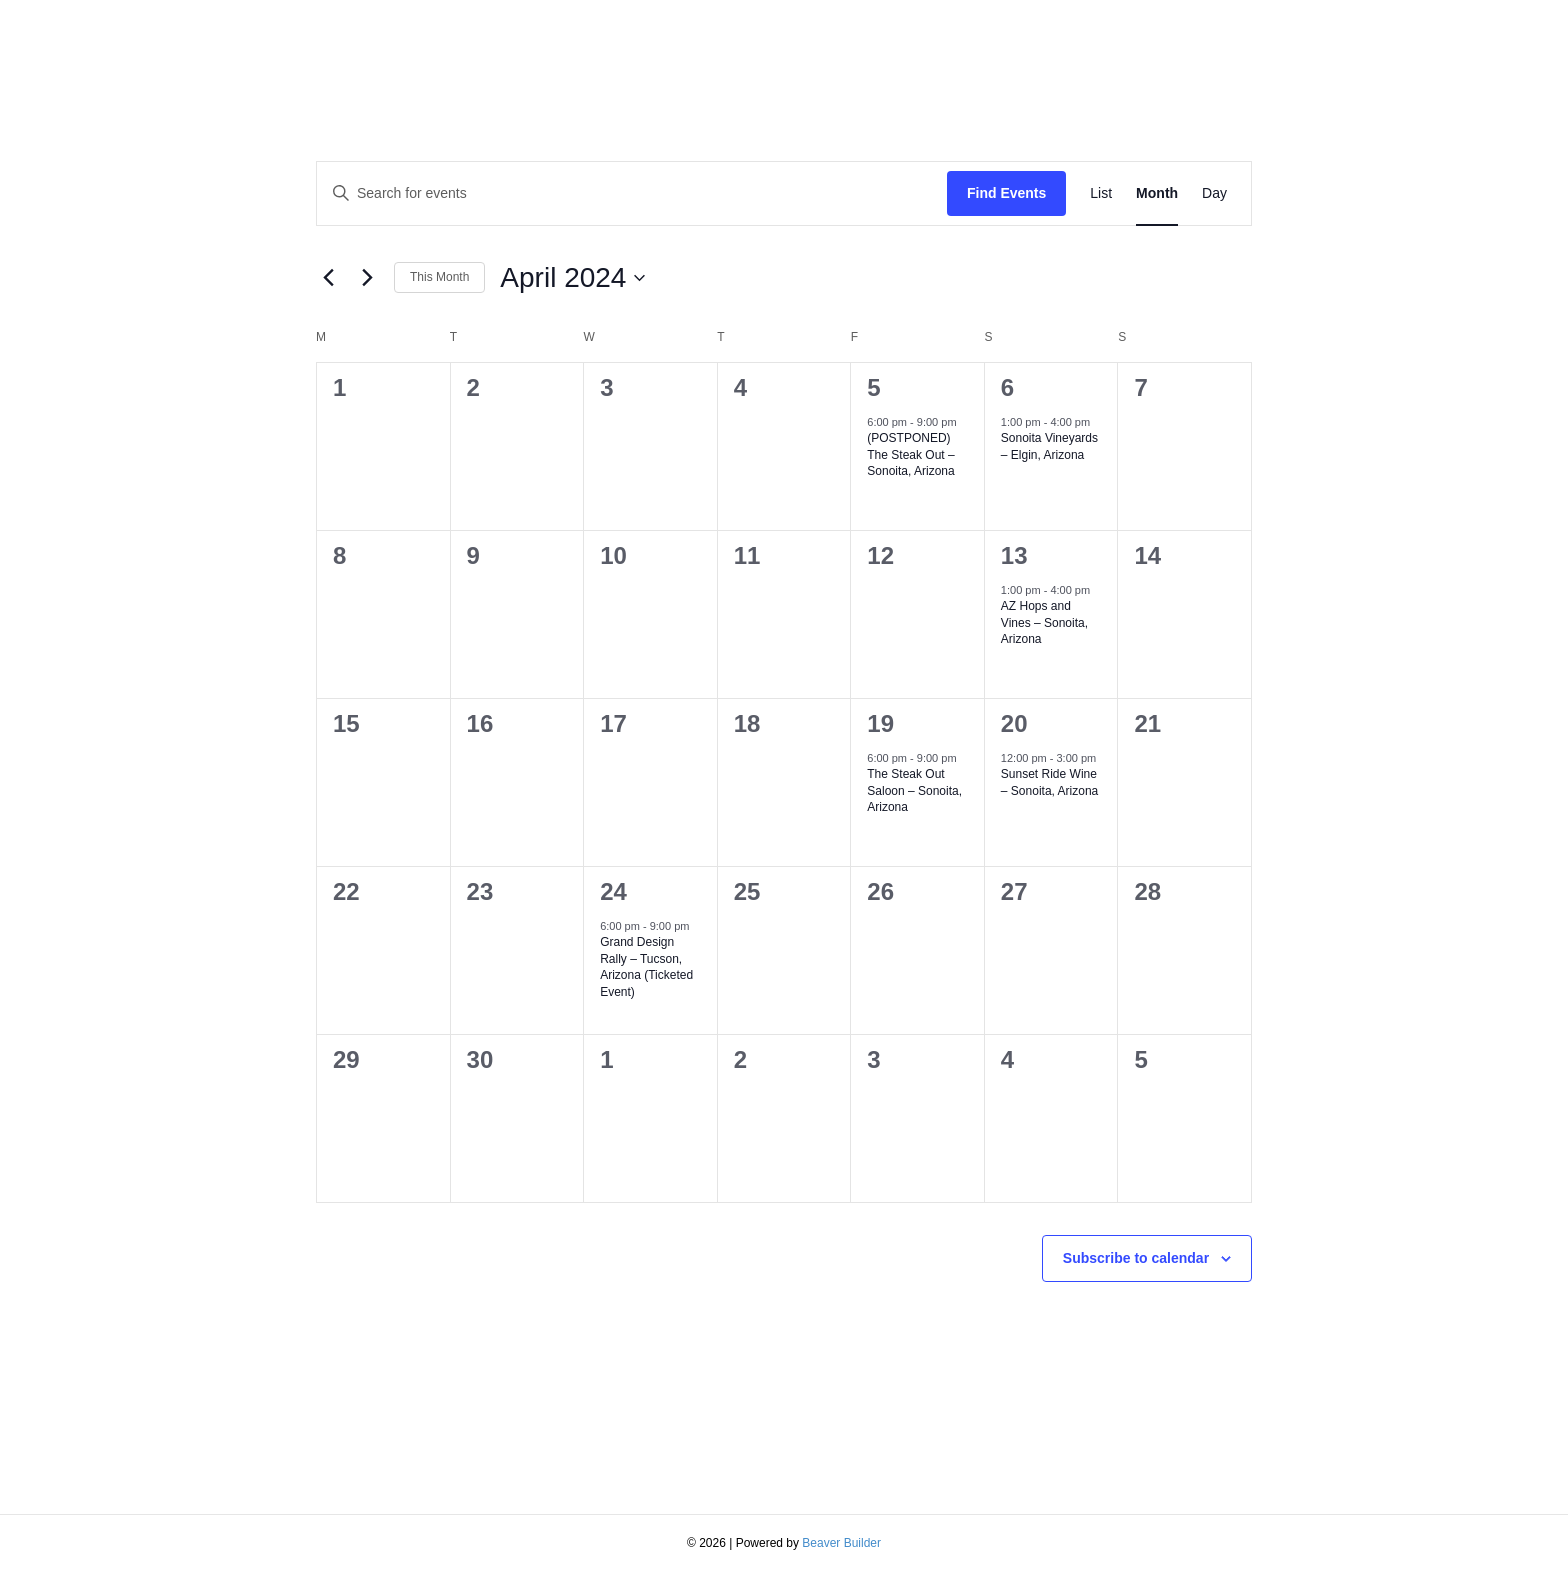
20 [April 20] (1014, 723)
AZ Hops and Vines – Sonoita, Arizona (1044, 622)
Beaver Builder (841, 1543)
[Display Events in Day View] (1214, 193)
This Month (439, 277)
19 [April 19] (880, 723)
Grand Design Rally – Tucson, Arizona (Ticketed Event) (646, 967)
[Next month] (367, 278)
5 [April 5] (873, 387)
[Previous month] (328, 278)
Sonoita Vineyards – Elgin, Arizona (1049, 446)
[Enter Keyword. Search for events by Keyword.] (632, 193)
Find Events (1006, 193)
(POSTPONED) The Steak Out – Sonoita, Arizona (910, 454)
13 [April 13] (1014, 555)
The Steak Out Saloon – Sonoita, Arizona (914, 790)
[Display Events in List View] (1101, 193)
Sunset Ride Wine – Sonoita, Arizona (1049, 782)
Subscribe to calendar (1136, 1258)
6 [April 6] (1007, 387)
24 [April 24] (613, 891)
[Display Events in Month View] (1157, 193)
